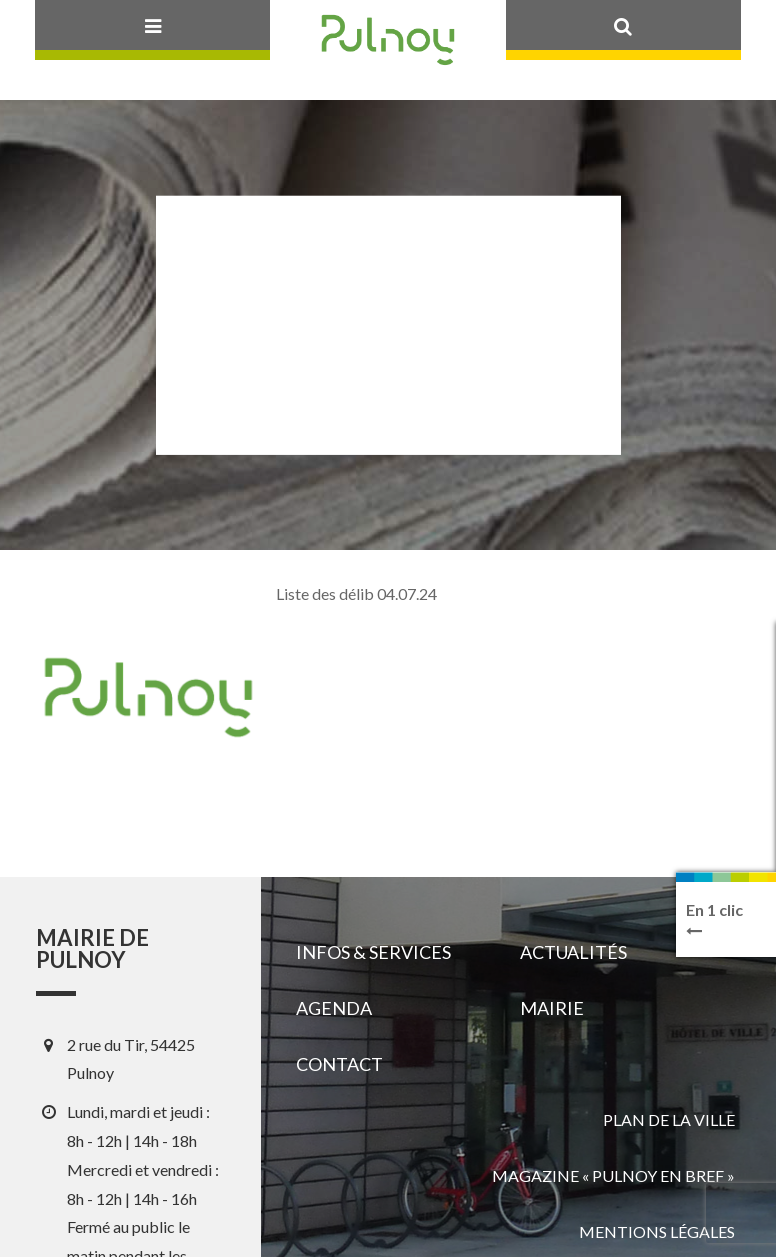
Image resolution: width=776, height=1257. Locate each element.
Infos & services (373, 952)
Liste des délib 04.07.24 (356, 593)
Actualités (573, 952)
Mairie (552, 1008)
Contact (339, 1064)
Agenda (334, 1008)
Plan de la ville (669, 1119)
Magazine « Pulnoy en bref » (613, 1175)
